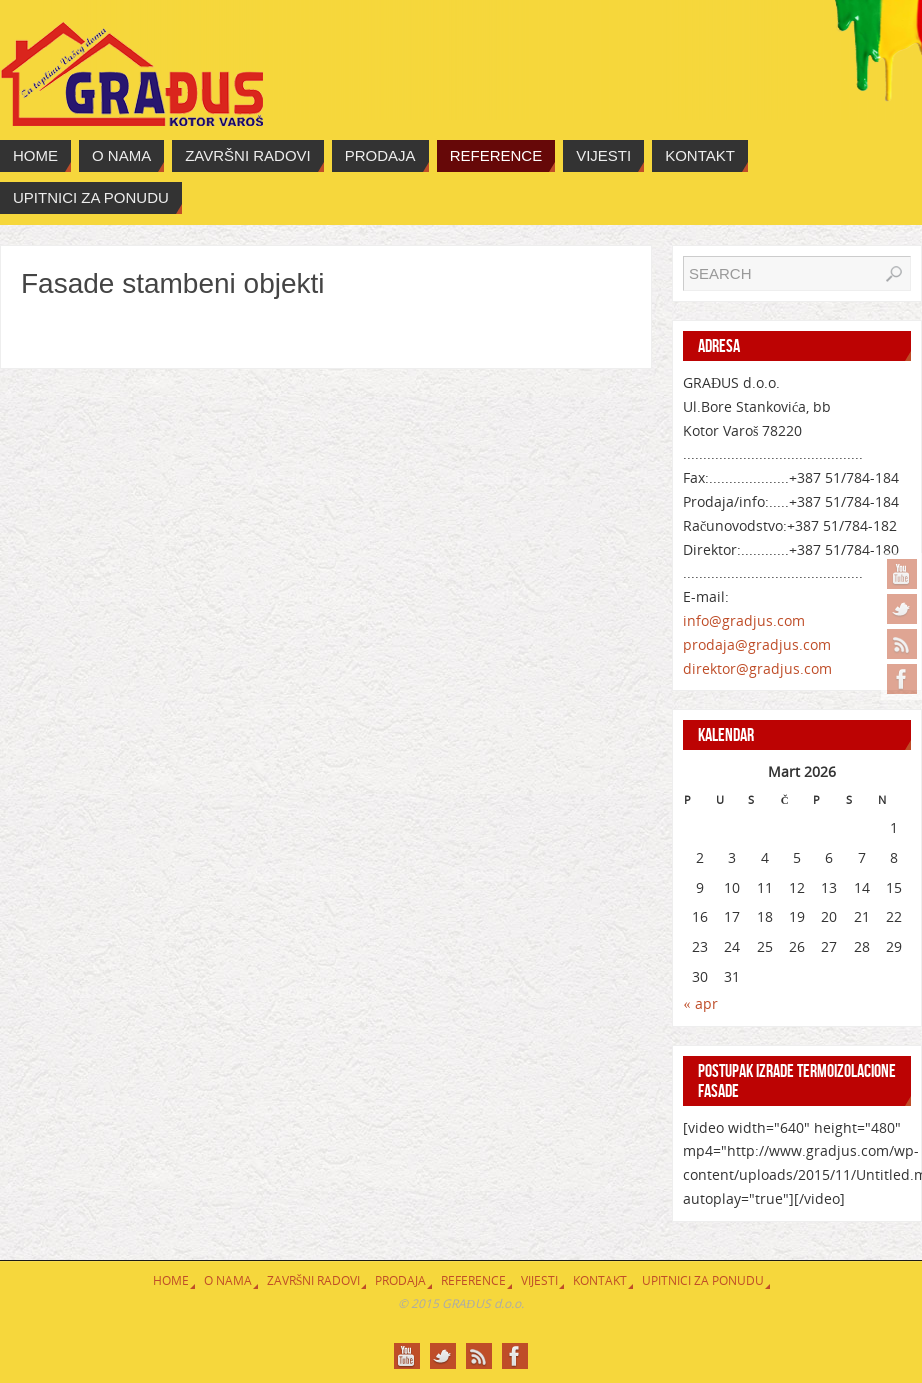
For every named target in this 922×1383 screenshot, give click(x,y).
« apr (701, 1003)
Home (171, 1280)
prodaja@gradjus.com (757, 644)
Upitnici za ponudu (703, 1280)
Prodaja (400, 1280)
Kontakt (600, 1280)
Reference (473, 1280)
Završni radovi (314, 1280)
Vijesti (539, 1280)
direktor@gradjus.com (757, 668)
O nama (228, 1280)
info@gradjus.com (744, 620)
